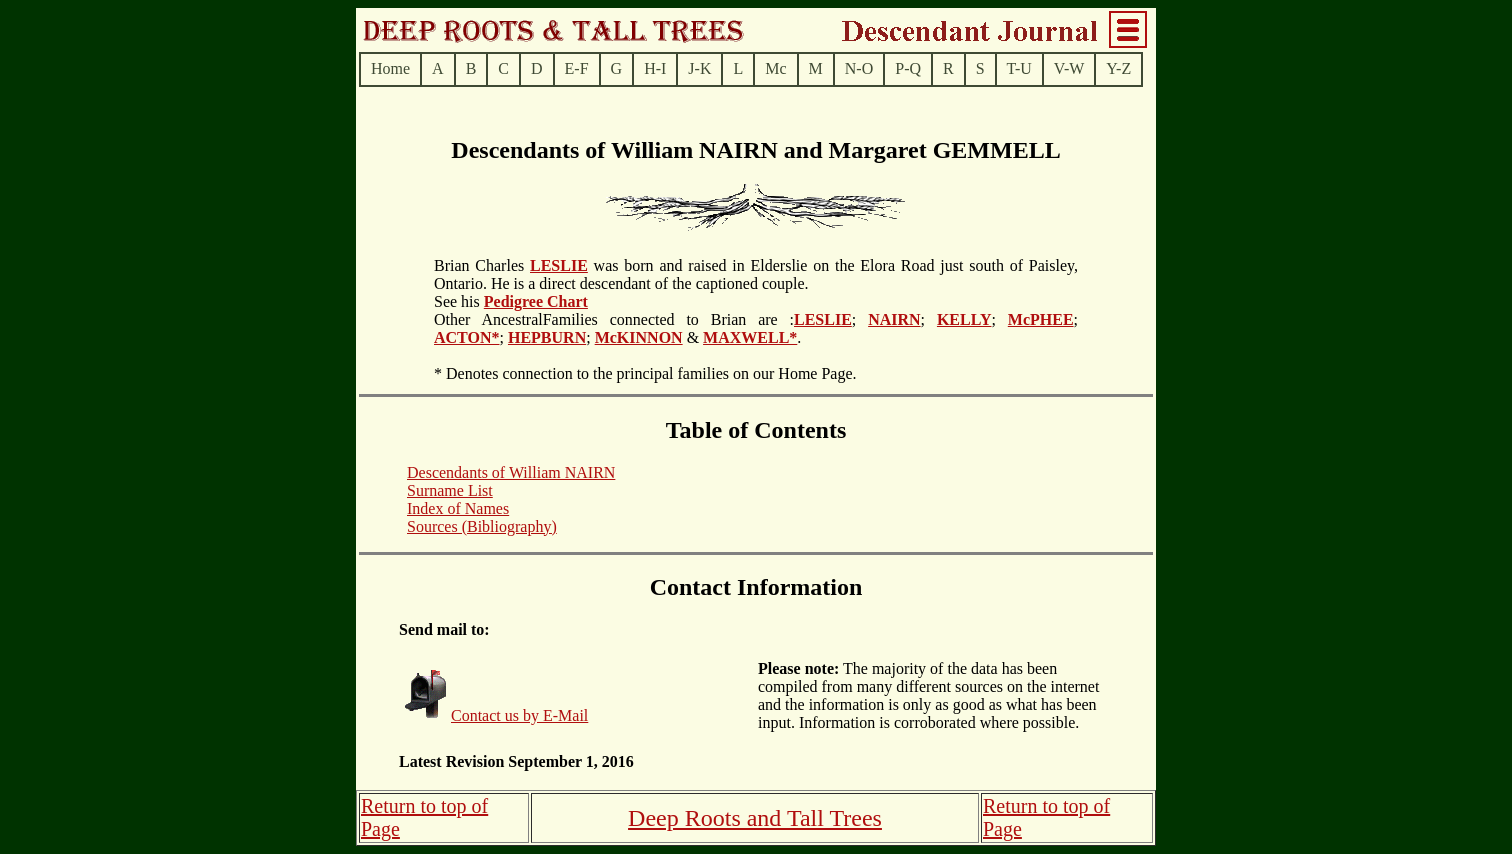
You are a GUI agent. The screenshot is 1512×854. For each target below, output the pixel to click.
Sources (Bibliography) (482, 526)
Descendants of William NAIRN (511, 472)
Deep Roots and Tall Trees (755, 818)
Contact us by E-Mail (519, 715)
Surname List (450, 490)
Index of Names (458, 508)
